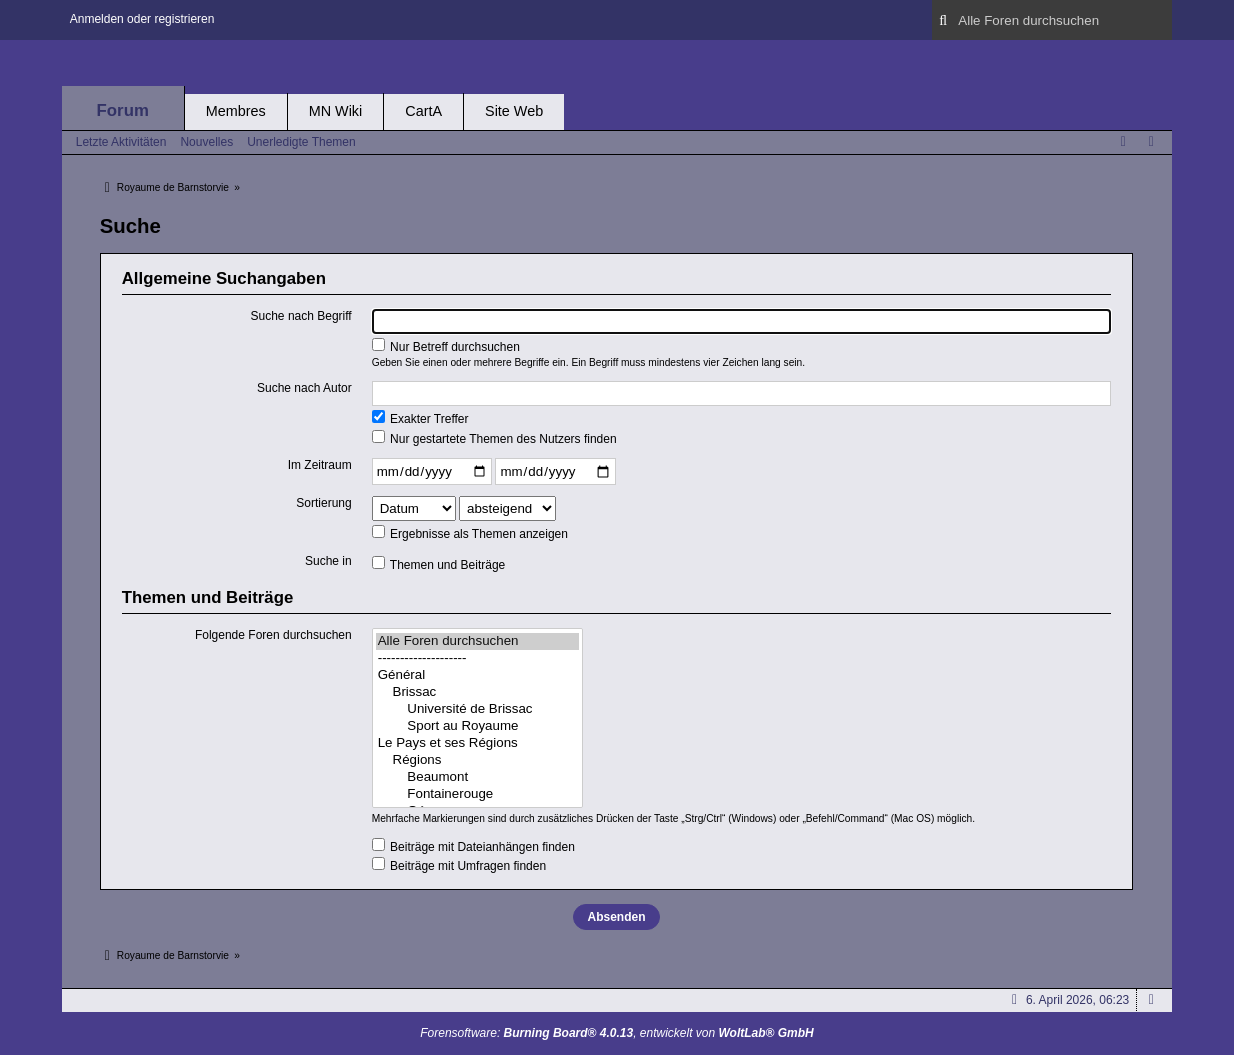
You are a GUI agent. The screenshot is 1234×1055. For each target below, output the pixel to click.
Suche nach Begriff (301, 316)
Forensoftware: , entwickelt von (617, 1033)
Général (477, 675)
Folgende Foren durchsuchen (273, 635)
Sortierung (323, 503)
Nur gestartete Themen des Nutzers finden (494, 438)
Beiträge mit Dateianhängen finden (473, 846)
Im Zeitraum (320, 465)
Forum (123, 110)
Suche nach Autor (304, 388)
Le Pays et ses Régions (477, 743)
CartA (423, 111)
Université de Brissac (477, 709)
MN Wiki (336, 111)
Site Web (514, 111)
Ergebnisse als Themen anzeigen (470, 533)
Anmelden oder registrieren (142, 19)
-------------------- (477, 658)
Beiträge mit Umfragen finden (459, 865)
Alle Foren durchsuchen (477, 641)
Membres (236, 111)
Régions (477, 760)
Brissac (477, 692)
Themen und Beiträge (439, 564)
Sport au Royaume (477, 726)
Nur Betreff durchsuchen (446, 346)
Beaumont (477, 777)
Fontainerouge (477, 794)
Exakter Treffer (420, 418)
